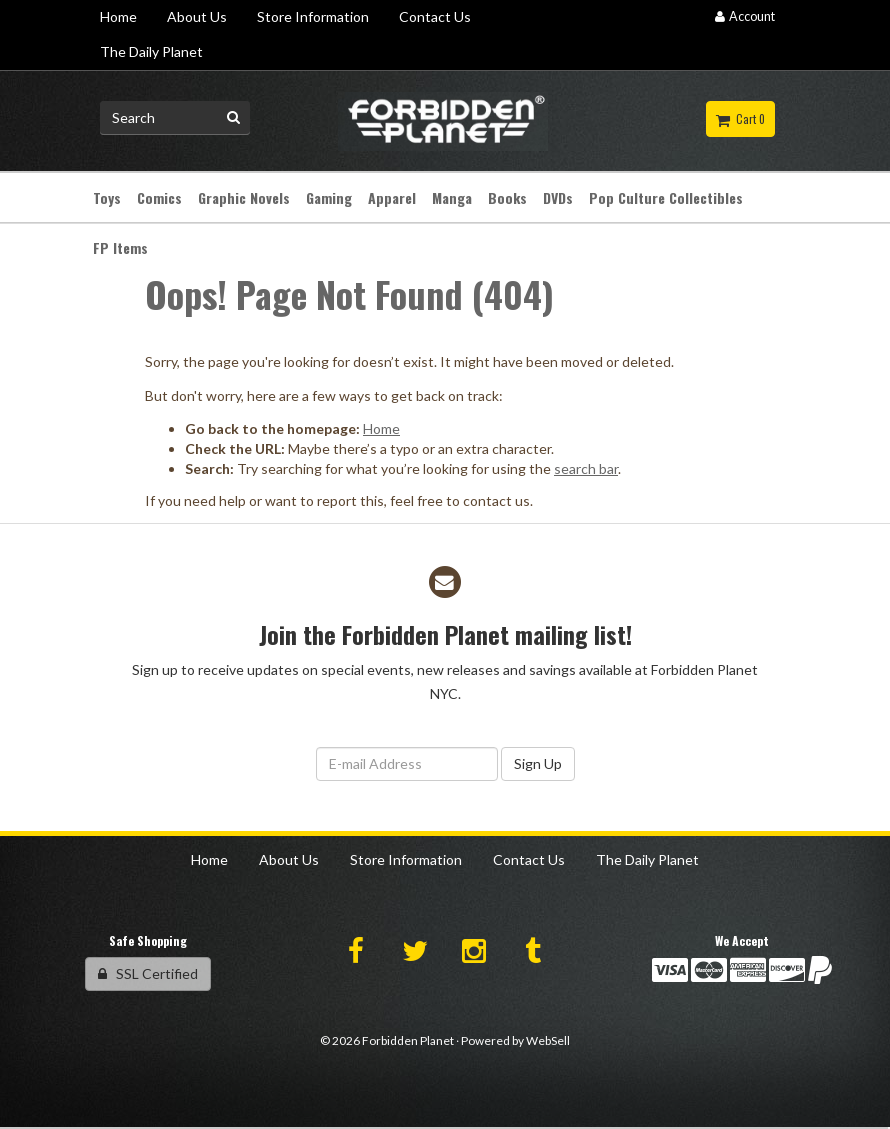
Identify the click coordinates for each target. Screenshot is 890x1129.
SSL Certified (148, 973)
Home (381, 428)
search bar (586, 468)
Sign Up (538, 763)
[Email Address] (407, 764)
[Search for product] (175, 118)
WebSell (548, 1040)
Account (745, 16)
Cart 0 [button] (740, 119)
